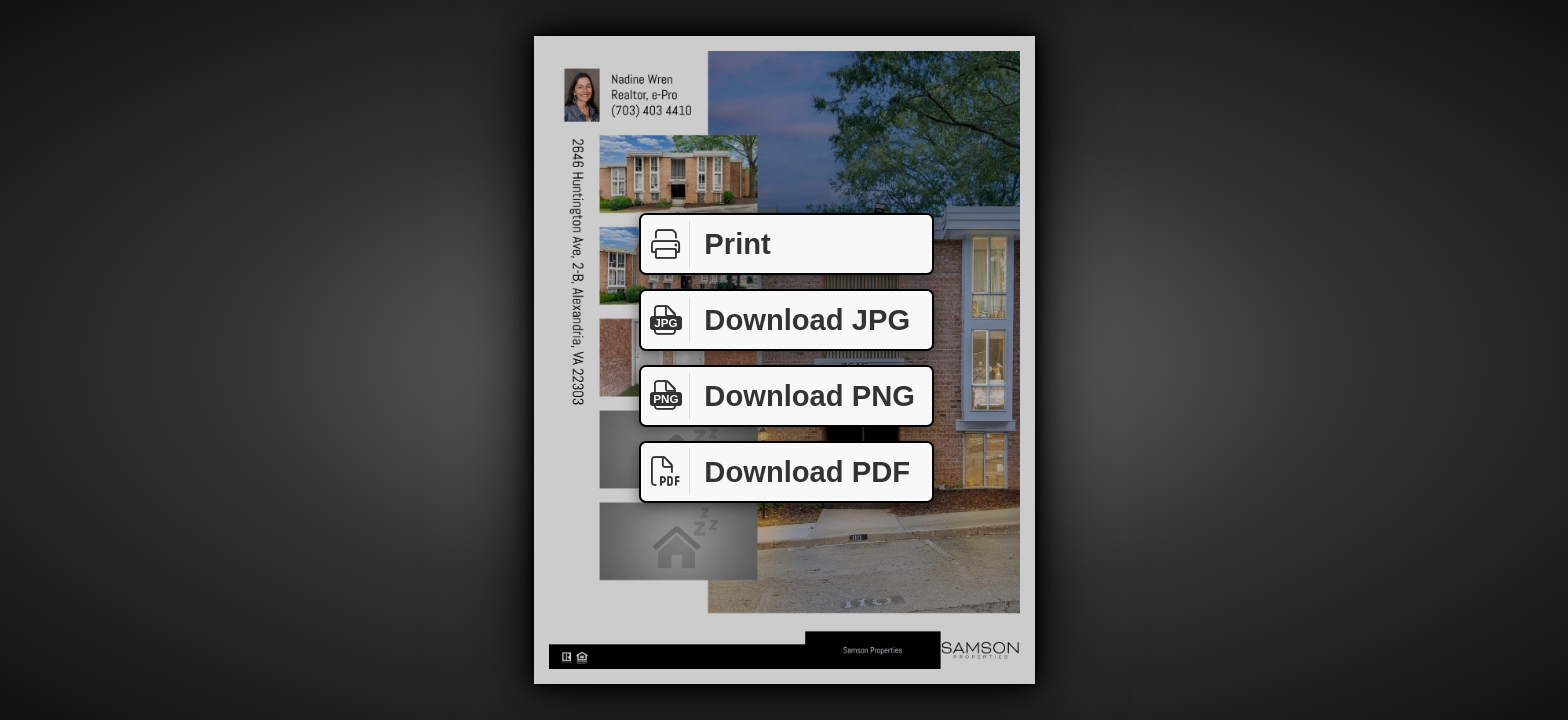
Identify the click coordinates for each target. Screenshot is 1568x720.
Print (706, 244)
